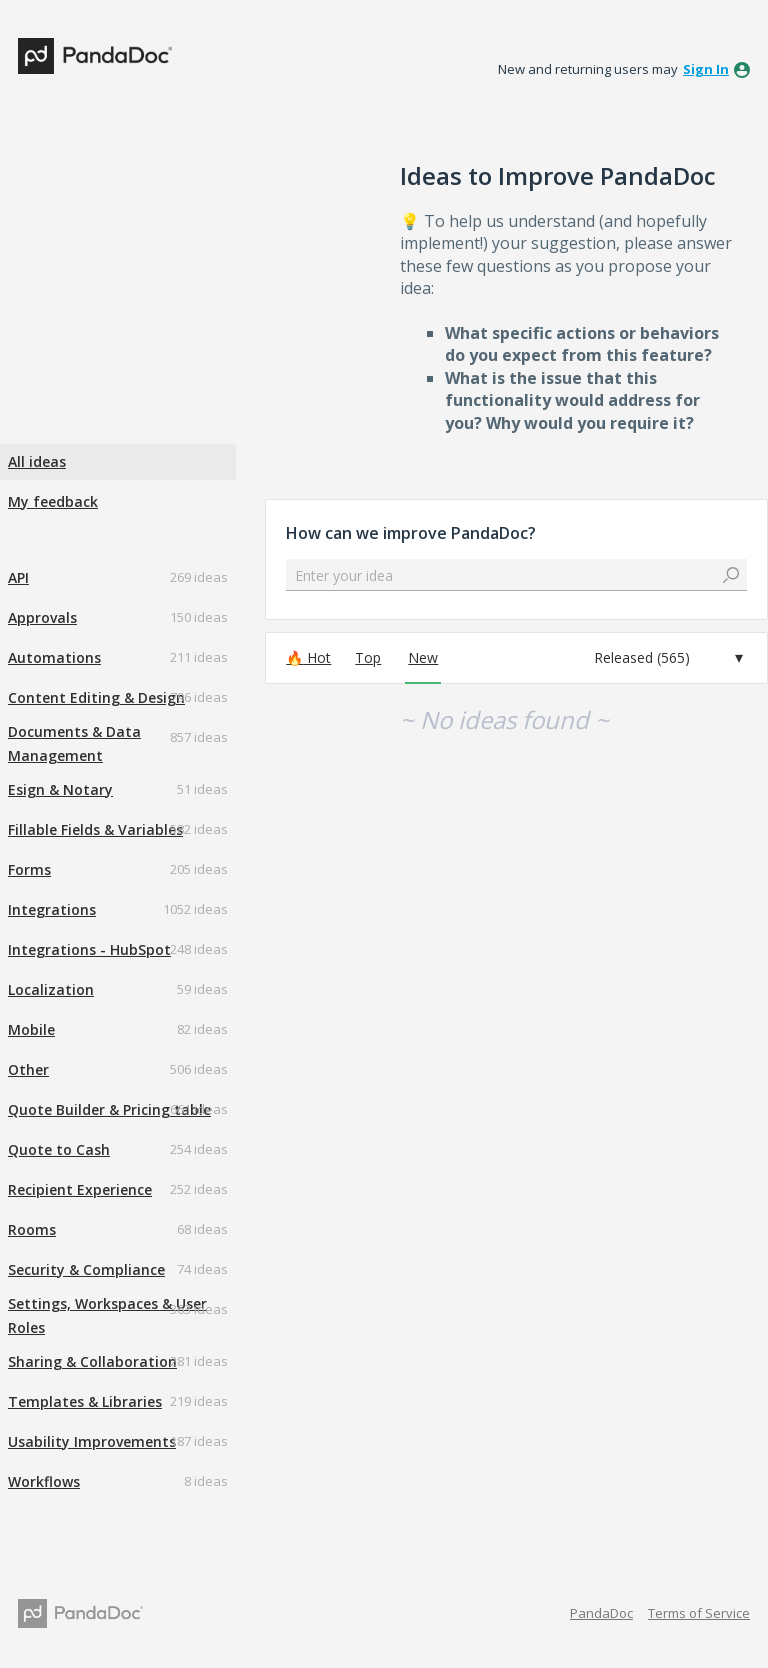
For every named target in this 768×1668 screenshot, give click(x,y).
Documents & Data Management (74, 743)
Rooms (32, 1229)
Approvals (42, 617)
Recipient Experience (80, 1189)
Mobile (31, 1029)
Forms (29, 869)
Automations (54, 657)
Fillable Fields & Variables (95, 829)
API (18, 577)
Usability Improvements (92, 1441)
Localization (51, 989)
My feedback (53, 501)
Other (28, 1069)
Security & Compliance (86, 1269)
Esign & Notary (60, 789)
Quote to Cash (59, 1149)
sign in (706, 69)
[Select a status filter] (669, 658)
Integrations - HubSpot (89, 949)
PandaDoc (601, 1613)
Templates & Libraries (85, 1401)
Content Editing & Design (96, 697)
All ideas (37, 461)
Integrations (52, 909)
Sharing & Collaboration (92, 1361)
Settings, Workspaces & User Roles (107, 1315)
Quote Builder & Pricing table (109, 1109)
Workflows (44, 1481)
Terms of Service (699, 1613)
